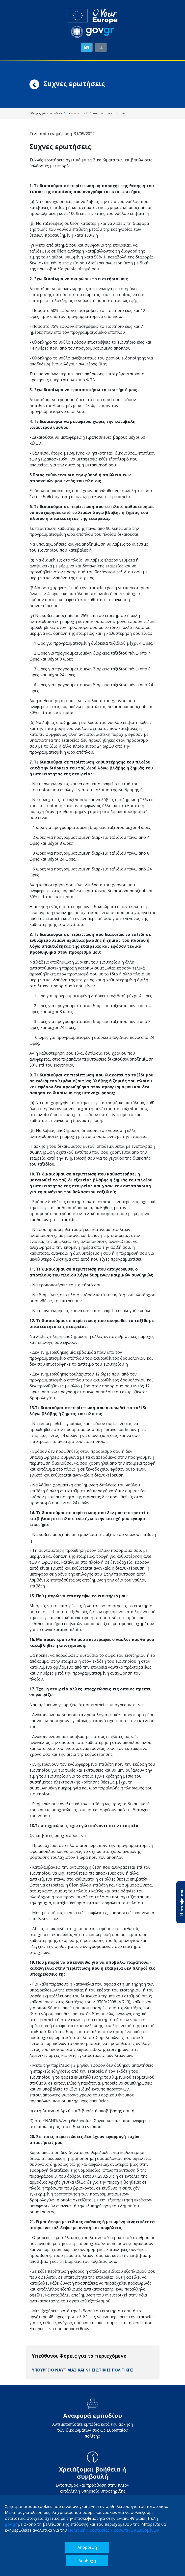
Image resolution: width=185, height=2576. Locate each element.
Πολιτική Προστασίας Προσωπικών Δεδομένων (113, 2530)
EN (86, 47)
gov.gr (11, 2524)
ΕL (101, 47)
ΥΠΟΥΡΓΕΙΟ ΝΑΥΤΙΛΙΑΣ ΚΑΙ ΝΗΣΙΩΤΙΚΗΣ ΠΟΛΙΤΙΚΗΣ (82, 2370)
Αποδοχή (87, 2560)
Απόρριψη (87, 2547)
